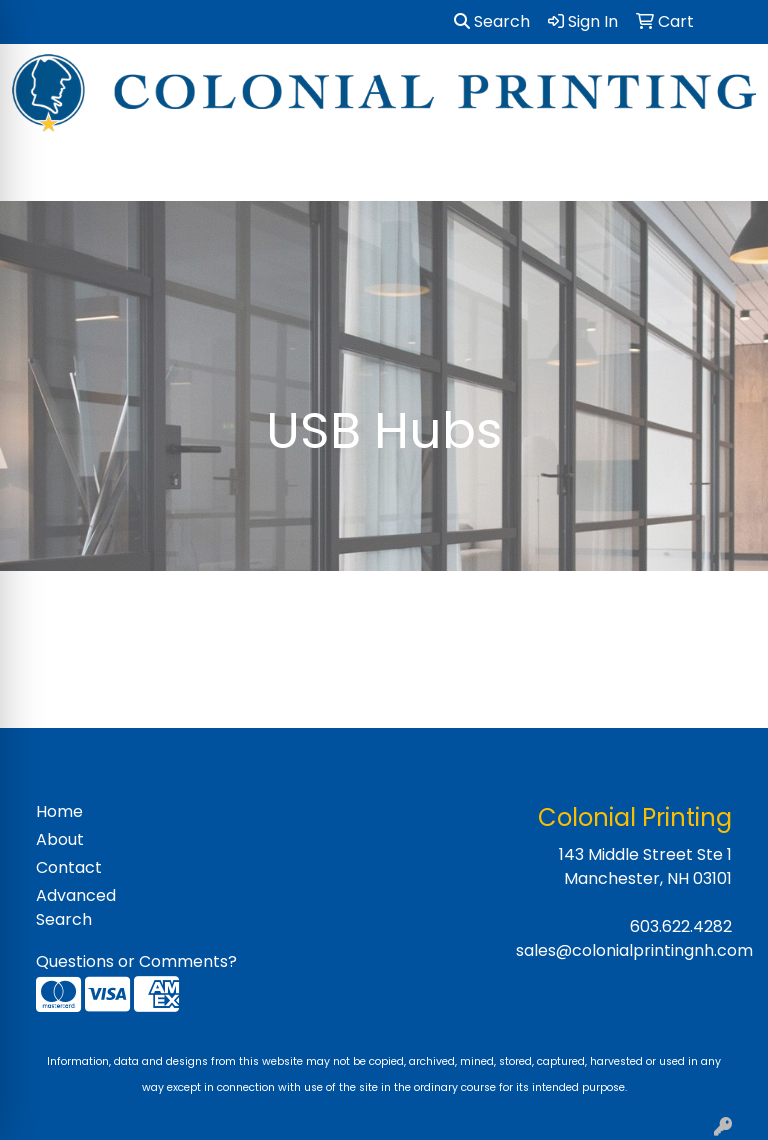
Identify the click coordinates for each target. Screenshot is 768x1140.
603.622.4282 (681, 926)
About (60, 839)
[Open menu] (728, 172)
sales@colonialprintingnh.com (634, 950)
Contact (69, 867)
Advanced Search (76, 907)
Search (492, 21)
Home (59, 811)
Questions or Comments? (136, 961)
